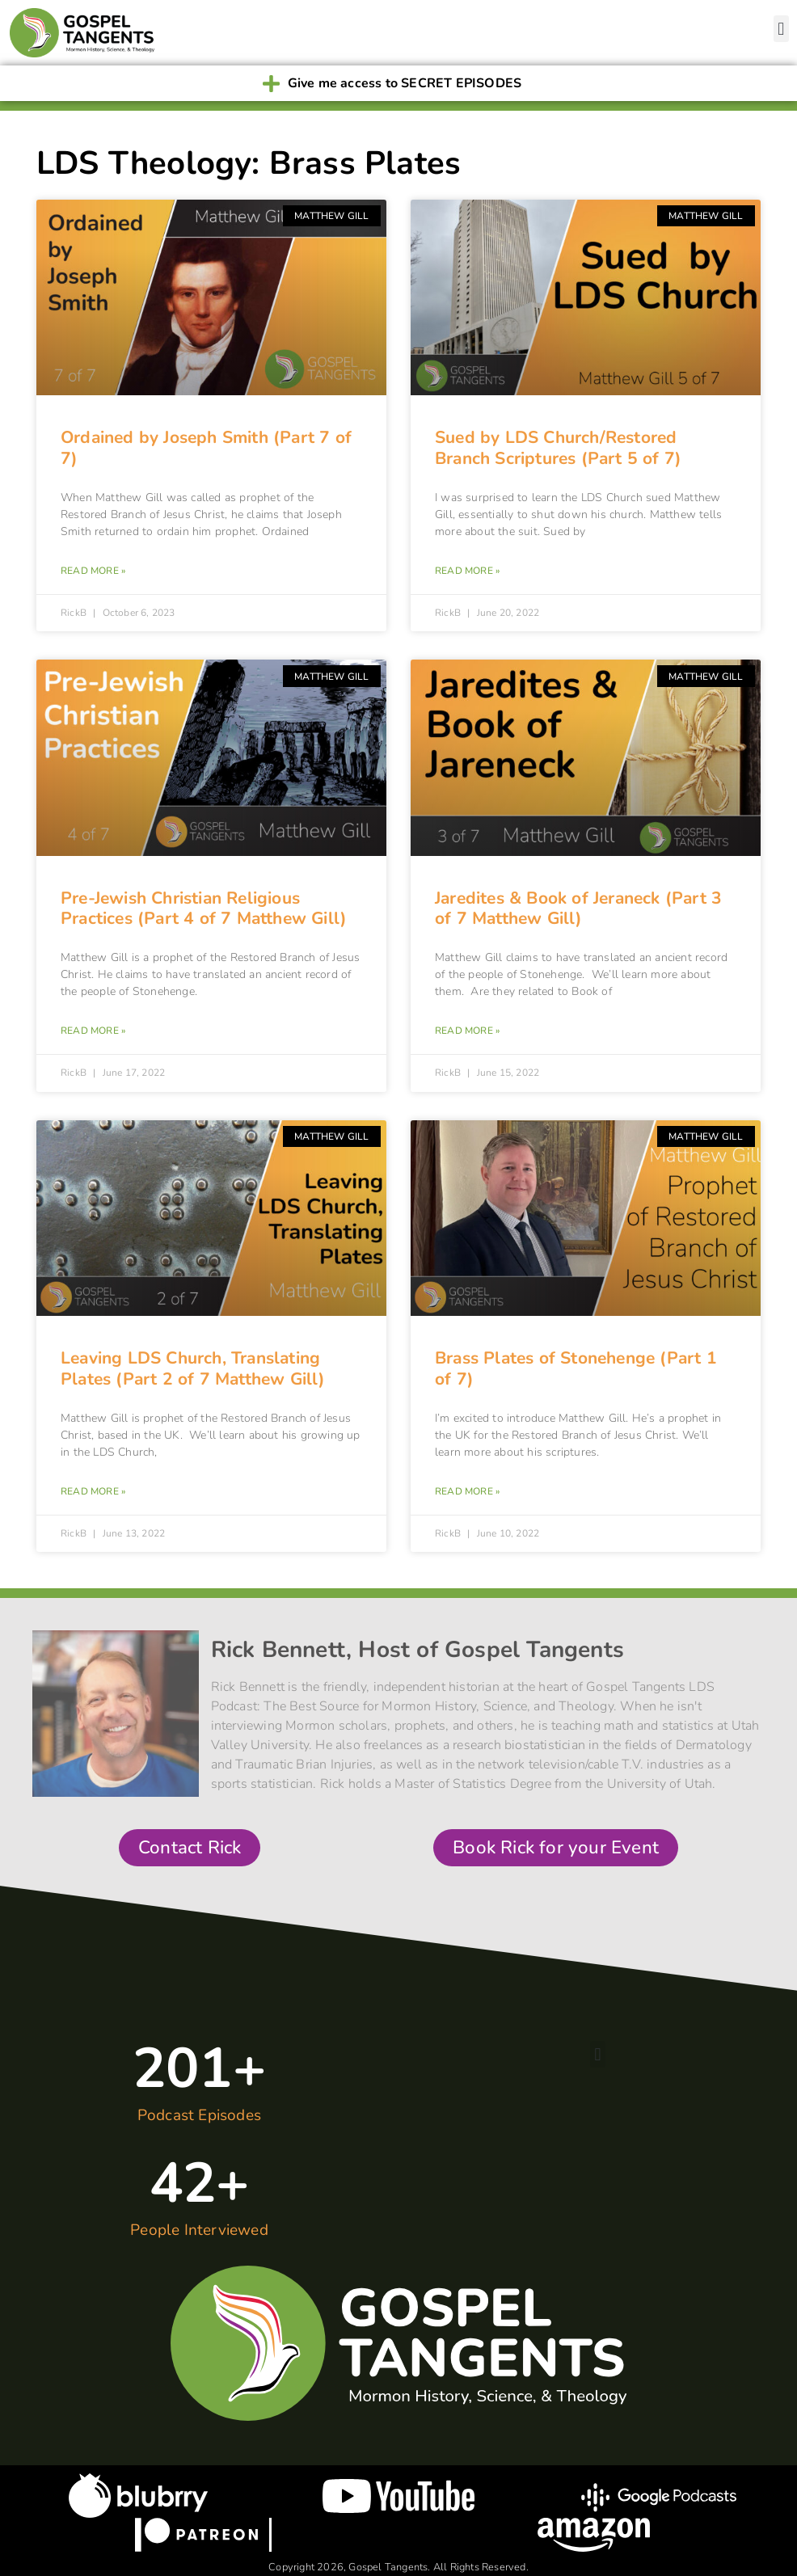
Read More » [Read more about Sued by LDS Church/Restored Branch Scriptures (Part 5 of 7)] (467, 570)
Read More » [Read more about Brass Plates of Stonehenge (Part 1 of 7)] (467, 1491)
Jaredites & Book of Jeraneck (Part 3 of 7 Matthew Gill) (578, 908)
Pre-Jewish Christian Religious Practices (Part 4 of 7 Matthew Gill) (204, 908)
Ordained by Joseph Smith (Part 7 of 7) (206, 447)
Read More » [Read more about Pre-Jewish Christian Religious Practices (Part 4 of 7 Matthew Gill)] (93, 1030)
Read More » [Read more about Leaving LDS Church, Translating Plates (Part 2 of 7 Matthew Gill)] (93, 1491)
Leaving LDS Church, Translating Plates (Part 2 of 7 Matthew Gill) (193, 1368)
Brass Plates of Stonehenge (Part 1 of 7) (576, 1368)
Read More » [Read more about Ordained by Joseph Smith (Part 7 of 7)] (93, 570)
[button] (781, 28)
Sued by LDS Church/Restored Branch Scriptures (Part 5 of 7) (558, 447)
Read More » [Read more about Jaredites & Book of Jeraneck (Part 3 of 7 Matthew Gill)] (467, 1030)
